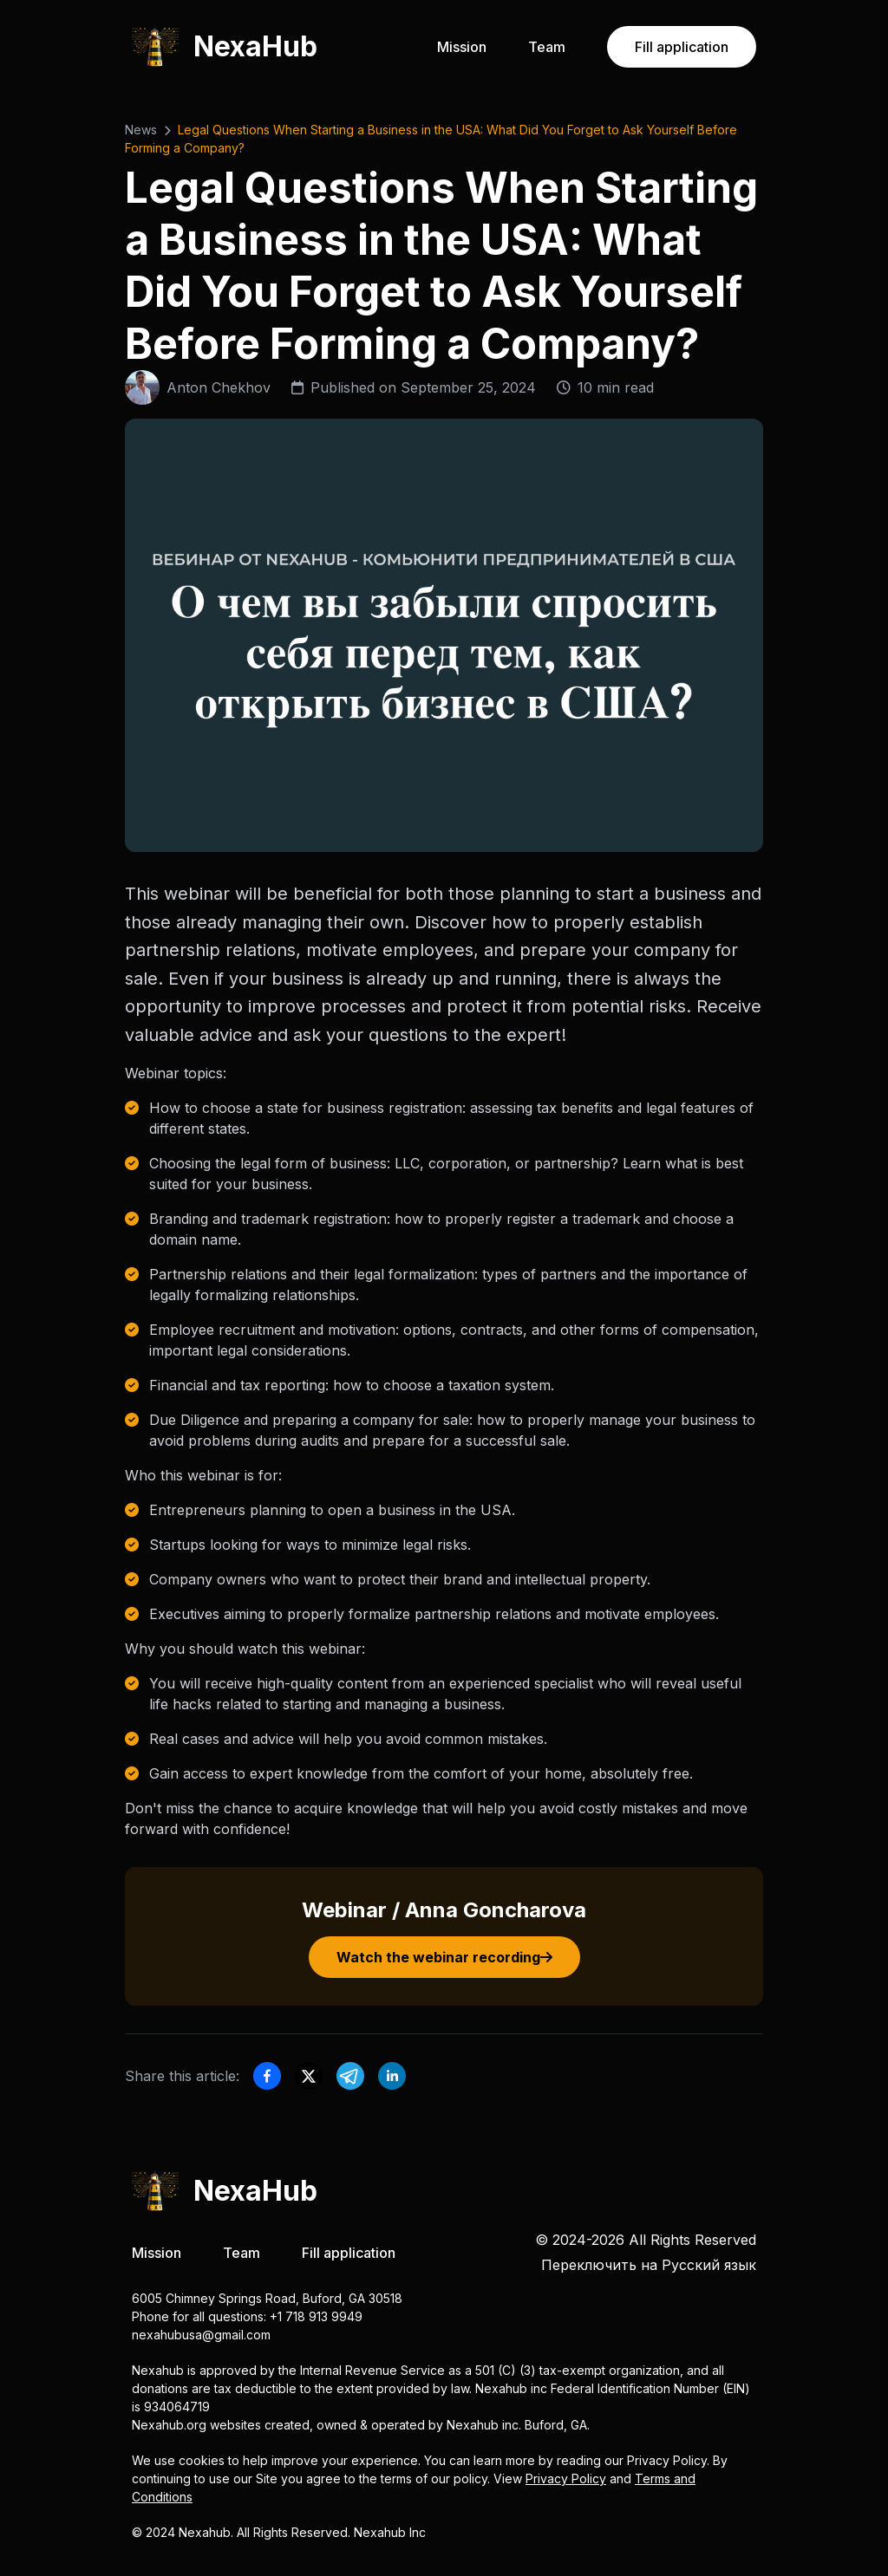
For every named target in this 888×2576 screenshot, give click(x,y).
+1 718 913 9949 (316, 2316)
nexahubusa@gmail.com (201, 2334)
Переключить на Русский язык (648, 2265)
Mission (461, 46)
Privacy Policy (566, 2478)
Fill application (681, 46)
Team (546, 46)
